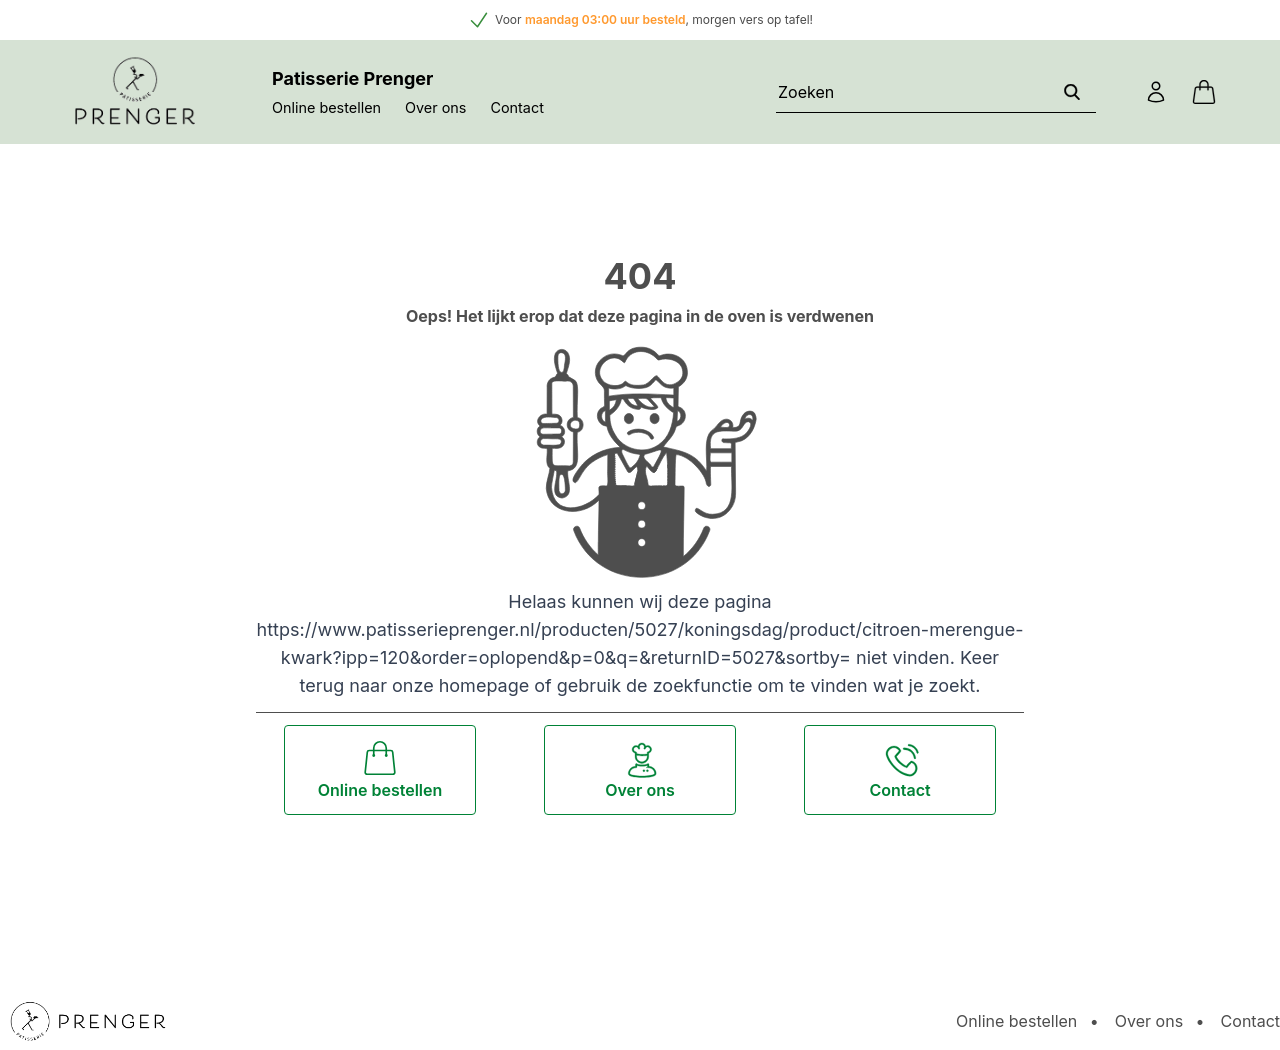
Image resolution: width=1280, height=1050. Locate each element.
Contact (516, 107)
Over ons (435, 107)
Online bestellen (326, 107)
